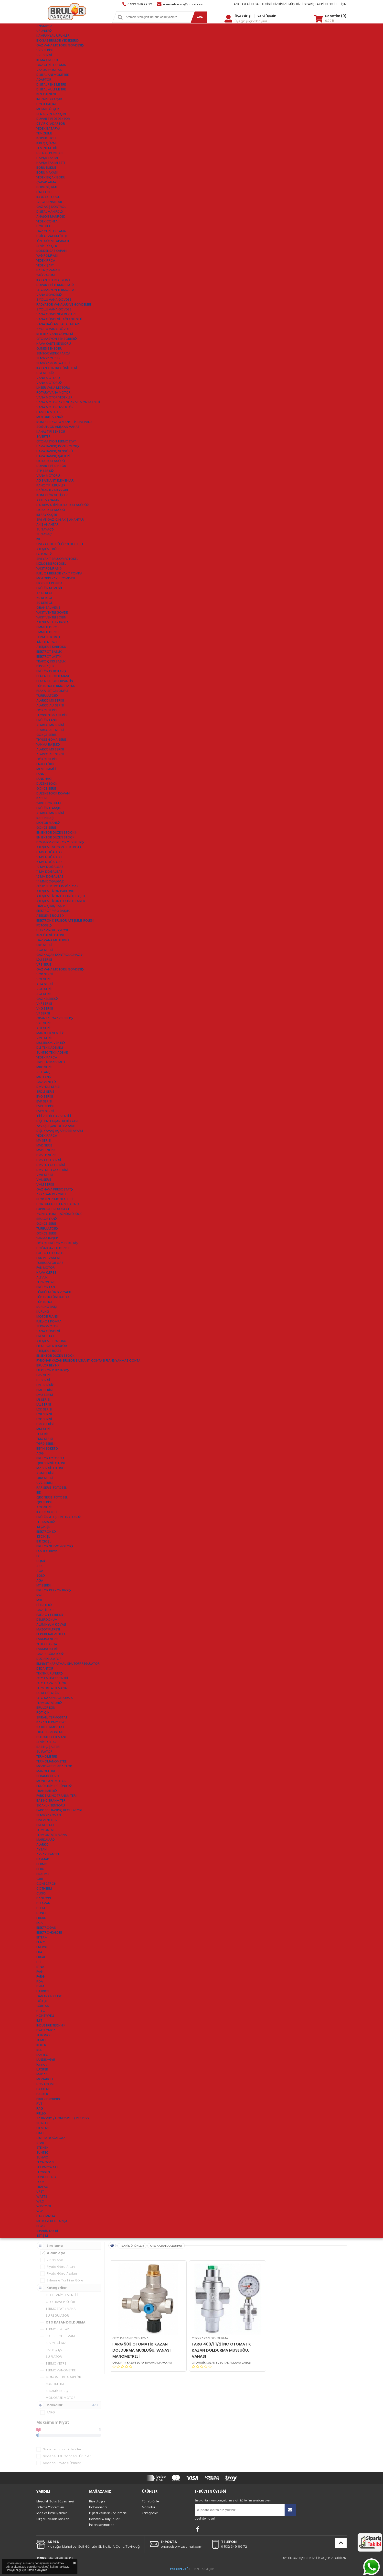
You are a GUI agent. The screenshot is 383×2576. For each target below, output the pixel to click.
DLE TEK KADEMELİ (49, 1047)
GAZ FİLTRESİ (45, 1609)
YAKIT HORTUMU (48, 803)
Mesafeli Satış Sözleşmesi (55, 2501)
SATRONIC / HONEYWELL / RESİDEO (62, 2118)
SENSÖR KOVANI (49, 1815)
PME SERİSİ (44, 1389)
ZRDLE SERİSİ (45, 1091)
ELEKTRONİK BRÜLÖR (51, 1345)
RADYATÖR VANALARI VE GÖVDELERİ (63, 304)
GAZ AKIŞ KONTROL (51, 206)
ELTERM (41, 1937)
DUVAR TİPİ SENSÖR (51, 465)
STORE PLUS (179, 2569)
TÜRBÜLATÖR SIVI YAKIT (54, 1292)
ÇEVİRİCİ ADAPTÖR (50, 123)
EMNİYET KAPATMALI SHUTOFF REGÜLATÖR (68, 1663)
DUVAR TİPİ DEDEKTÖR (53, 118)
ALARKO (42, 1844)
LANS (40, 773)
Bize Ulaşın (97, 2501)
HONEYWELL (45, 2015)
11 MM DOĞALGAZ (49, 871)
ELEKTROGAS (46, 1927)
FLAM (40, 1986)
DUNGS (41, 1913)
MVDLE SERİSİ (46, 1150)
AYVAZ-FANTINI (48, 1854)
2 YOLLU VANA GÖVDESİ (54, 309)
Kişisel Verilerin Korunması (108, 2513)
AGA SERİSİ (44, 949)
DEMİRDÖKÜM (46, 1619)
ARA (200, 17)
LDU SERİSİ (44, 959)
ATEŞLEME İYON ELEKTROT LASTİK (60, 901)
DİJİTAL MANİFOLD (49, 211)
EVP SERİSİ (44, 1101)
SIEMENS (42, 2128)
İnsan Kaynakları (101, 2525)
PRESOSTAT (45, 1336)
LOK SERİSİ (44, 1409)
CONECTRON (46, 1883)
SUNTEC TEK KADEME (52, 1052)
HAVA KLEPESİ (46, 1272)
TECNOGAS (45, 2162)
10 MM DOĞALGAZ (50, 866)
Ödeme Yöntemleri (50, 2507)
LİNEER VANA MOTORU (53, 387)
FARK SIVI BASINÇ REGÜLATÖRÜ (60, 1810)
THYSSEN (43, 2172)
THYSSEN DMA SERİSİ (51, 715)
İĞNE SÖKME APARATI (52, 241)
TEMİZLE (93, 2405)
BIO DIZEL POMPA (49, 583)
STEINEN (42, 2147)
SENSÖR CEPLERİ (48, 358)
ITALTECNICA (46, 2030)
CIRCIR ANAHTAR (49, 201)
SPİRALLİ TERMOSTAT (51, 1717)
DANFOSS (43, 1898)
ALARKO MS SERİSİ (50, 700)
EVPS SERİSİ (45, 1111)
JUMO (41, 2040)
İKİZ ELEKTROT (46, 641)
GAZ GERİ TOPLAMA (51, 65)
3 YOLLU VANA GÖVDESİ (54, 299)
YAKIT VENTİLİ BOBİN (51, 617)
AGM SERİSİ (44, 1473)
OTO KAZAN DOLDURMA (54, 1697)
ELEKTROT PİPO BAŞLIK (53, 910)
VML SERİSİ (44, 1179)
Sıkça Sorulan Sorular (52, 2519)
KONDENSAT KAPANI (51, 250)
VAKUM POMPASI (49, 69)
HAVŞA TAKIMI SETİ (50, 162)
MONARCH (44, 2079)
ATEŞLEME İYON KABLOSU (55, 891)
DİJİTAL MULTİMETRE (51, 89)
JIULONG (43, 2035)
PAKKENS (43, 2089)
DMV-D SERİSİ (46, 1155)
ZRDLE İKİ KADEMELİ (50, 1062)
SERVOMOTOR (47, 1326)
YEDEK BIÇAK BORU (50, 177)
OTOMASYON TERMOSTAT (56, 289)
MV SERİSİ (43, 1140)
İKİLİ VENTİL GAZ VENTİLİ (53, 1116)
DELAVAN (43, 1903)
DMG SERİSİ (44, 1424)
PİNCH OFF (44, 192)
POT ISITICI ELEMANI (51, 1737)
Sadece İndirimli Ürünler (62, 2449)
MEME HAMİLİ (46, 769)
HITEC (40, 2010)
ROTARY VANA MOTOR (53, 392)
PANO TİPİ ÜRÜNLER (50, 485)
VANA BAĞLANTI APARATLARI (58, 324)
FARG (40, 1976)
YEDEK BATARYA (48, 128)
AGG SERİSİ (44, 1507)
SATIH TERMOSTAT (50, 1727)
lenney (41, 2064)
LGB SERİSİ (44, 1414)
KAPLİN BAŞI (45, 817)
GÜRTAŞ (42, 2006)
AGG (39, 1453)
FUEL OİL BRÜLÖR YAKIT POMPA (59, 573)
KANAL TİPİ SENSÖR (50, 431)
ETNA (40, 1966)
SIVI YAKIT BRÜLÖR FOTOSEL (57, 558)
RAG (39, 2108)
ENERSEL (42, 1947)
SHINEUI (42, 2123)
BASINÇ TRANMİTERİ (51, 1800)
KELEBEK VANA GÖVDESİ (54, 333)
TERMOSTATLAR (57, 2329)
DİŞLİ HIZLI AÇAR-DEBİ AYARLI (57, 1121)
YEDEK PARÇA (46, 1057)
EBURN (41, 1917)
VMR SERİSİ (44, 1174)
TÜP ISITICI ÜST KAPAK (53, 1297)
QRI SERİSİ (44, 1502)
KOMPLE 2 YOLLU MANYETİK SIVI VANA (64, 421)
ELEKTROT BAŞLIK (49, 651)
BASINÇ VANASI (48, 270)
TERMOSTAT (45, 1282)
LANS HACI (44, 778)
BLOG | (330, 4)
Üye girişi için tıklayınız (251, 21)
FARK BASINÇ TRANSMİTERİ (56, 1795)
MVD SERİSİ (44, 1145)
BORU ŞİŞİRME (47, 187)
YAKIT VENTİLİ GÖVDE (52, 612)
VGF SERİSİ (44, 979)
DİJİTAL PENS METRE (51, 84)
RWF (39, 1595)
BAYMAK (42, 1859)
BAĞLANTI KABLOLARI (52, 490)
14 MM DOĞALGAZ (50, 881)
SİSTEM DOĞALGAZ (50, 2138)
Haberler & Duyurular (104, 2519)
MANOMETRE (46, 1771)
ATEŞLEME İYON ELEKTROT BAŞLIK (60, 896)
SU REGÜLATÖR (47, 1693)
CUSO (41, 1893)
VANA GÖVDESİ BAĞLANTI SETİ (59, 319)
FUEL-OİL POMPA (49, 1321)
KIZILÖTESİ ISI (46, 94)
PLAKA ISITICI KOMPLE (52, 690)
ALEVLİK (42, 1277)
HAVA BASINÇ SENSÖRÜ (54, 451)
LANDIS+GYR (45, 2059)
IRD (38, 1492)
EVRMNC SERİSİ (47, 1649)
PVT (39, 2103)
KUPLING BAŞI (46, 1306)
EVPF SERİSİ (44, 1106)
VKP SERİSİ (44, 1023)
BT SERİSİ (43, 1380)
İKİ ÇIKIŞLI (43, 1526)
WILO (40, 2201)
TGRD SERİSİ (45, 1443)
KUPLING (42, 1311)
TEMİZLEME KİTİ (47, 148)
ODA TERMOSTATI (49, 1732)
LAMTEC (42, 2054)
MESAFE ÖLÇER (47, 109)
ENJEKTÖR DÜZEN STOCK (55, 837)
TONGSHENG (46, 2177)
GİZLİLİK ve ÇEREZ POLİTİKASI (328, 2558)
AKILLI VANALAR (47, 500)
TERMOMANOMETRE (51, 1761)
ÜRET (40, 2191)
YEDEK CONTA (47, 221)
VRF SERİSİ (44, 55)
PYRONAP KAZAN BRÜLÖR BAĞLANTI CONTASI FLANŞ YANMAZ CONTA (88, 1360)
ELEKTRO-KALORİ (49, 1932)
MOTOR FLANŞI (47, 1316)
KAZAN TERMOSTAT (51, 1722)
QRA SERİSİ (44, 1477)
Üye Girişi (243, 16)
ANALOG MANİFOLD (50, 216)
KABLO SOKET (46, 1512)
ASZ (39, 1565)
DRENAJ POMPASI (49, 153)
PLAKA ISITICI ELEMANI (52, 676)
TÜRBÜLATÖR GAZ (50, 1262)
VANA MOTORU (48, 377)
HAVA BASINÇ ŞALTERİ (53, 456)
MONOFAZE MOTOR (51, 1781)
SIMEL (40, 2133)
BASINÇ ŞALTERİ (48, 1746)
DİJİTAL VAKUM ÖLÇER (53, 236)
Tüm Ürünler (151, 2501)
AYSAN (41, 1849)
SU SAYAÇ (44, 534)
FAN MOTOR (45, 1267)
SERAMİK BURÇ (47, 1776)
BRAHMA (43, 1873)
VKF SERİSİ (44, 1003)
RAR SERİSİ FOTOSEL (51, 1487)
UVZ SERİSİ (44, 1482)
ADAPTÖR (43, 79)
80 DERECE (44, 602)
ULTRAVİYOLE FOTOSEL (53, 930)
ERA (39, 1952)
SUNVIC (42, 2157)
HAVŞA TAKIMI (47, 157)
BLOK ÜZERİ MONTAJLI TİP (55, 1199)
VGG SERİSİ (44, 989)
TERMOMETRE (46, 1756)
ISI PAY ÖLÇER (46, 514)
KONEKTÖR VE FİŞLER (52, 495)
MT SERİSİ (43, 1585)
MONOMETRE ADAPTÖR (54, 1766)
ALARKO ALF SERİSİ (50, 705)
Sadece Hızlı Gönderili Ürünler (67, 2456)
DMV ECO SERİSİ (48, 1160)
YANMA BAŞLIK (47, 1238)
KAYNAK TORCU (48, 197)
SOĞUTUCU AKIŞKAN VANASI (58, 426)
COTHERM (44, 1888)
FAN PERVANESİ (48, 1257)
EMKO (40, 1942)
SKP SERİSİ (44, 945)
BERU (40, 1869)
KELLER (41, 2045)
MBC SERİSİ (44, 1067)
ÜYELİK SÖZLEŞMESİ (295, 2558)
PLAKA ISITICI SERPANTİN (54, 681)
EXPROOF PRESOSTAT (52, 1209)
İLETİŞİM (341, 4)
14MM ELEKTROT (48, 637)
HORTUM (43, 226)
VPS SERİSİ (44, 964)
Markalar (148, 2507)
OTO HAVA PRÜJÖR (51, 1683)
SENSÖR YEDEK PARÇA (53, 353)
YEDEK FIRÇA (45, 260)
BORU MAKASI (47, 172)
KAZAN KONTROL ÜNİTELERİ (56, 368)
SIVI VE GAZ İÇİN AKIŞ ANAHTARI (60, 519)
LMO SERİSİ (44, 1394)
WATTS (41, 2196)
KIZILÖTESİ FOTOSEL (51, 563)
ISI (38, 539)
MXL (39, 1600)
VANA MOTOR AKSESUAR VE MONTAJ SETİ (68, 402)
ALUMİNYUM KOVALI (51, 1624)
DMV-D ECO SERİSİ (50, 1165)
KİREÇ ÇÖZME (46, 143)
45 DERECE (44, 593)
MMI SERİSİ (44, 1429)
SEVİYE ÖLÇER (46, 245)
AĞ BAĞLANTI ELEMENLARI (55, 480)
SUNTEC (42, 2152)
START (41, 2142)
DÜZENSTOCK (46, 783)
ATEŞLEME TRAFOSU (51, 1341)
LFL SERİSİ (43, 1399)
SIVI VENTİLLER (46, 1820)
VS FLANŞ (43, 1072)
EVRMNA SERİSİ (47, 1639)
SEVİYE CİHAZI (46, 1741)
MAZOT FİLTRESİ (48, 1629)
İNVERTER (43, 436)
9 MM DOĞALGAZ (49, 857)
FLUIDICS (42, 1991)
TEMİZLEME (44, 133)
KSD (39, 2050)
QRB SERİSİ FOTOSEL (51, 1463)
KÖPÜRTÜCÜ (46, 138)
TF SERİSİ (42, 1433)
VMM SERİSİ (45, 1184)
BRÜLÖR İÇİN (45, 1707)
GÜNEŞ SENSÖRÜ (49, 348)
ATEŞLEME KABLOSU (51, 646)
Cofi (39, 1878)
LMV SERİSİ (44, 1375)
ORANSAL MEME (48, 607)
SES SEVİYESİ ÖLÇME (51, 113)
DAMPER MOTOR (49, 412)
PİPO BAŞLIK (45, 666)
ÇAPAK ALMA (46, 182)
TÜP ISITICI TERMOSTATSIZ (56, 685)
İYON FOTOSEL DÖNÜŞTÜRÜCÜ (59, 1213)
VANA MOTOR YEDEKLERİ (54, 397)
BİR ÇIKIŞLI (44, 1541)
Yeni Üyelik (266, 16)
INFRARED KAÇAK (49, 99)
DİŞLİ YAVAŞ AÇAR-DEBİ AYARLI (59, 1130)
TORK (40, 2182)
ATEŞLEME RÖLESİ (49, 549)
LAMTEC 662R (46, 1551)
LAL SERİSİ (43, 1404)
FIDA (39, 1981)
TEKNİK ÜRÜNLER (132, 2245)
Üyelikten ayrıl (205, 2518)
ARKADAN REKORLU (51, 1194)
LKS (39, 1556)
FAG (39, 1971)
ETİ (38, 1962)
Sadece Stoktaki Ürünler (62, 2463)
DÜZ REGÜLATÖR (49, 1658)
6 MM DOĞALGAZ (49, 861)
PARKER (42, 2094)
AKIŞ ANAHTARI (47, 524)
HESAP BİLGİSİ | (261, 4)
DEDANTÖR (44, 1668)
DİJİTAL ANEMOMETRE (52, 74)
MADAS (42, 2074)
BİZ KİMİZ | (280, 4)
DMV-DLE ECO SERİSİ (52, 1169)
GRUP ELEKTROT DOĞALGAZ (57, 886)
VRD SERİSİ (44, 50)
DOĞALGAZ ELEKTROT (52, 1248)
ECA (39, 1922)
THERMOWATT (47, 2167)
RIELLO (41, 2113)
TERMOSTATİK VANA (51, 1688)
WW (39, 2211)
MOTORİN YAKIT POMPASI (55, 578)
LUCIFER (42, 2069)
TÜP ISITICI (44, 1301)
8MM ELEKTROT (47, 627)
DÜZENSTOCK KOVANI (53, 793)
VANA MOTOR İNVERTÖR (55, 407)
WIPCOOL (43, 2206)
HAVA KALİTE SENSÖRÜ (53, 343)
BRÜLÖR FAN (45, 1287)
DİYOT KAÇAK (46, 104)
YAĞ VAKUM (45, 275)
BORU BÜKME (46, 167)
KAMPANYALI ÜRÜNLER (53, 35)
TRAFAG (42, 2186)
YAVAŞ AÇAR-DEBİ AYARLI (55, 1125)
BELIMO (41, 1864)
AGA (39, 1570)
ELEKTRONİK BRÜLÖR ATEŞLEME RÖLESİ (65, 920)
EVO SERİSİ (44, 1096)
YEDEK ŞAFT (45, 265)
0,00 (329, 21)
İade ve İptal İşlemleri (51, 2513)
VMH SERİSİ (44, 1037)
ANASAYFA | (242, 4)
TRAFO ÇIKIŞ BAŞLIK (51, 661)
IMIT (39, 2020)
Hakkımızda (98, 2507)
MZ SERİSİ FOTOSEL (50, 1468)
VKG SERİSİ (44, 1008)
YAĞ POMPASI (47, 255)
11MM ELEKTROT (47, 632)
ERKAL (40, 1957)
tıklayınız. (41, 2570)
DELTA (40, 1908)
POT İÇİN (43, 1712)
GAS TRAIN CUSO (49, 1996)
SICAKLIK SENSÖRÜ (50, 461)
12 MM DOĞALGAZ (50, 876)
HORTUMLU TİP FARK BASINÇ (57, 1204)
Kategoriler (150, 2513)
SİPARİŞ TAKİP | (314, 4)
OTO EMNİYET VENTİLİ (52, 1678)
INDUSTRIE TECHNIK (50, 2025)
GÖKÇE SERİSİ (46, 710)
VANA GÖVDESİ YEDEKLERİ (55, 314)
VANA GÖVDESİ (48, 1331)
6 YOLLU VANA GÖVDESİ (54, 329)
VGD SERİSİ (44, 974)
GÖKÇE (42, 2001)
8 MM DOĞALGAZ (49, 852)
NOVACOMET (46, 2084)
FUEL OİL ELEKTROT (50, 1253)
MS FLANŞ (43, 1077)
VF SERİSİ (43, 1013)
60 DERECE (44, 597)
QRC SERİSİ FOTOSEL (51, 1497)
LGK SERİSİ (44, 1419)
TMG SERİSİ (44, 1438)
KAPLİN (41, 798)
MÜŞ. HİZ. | (295, 4)
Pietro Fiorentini (48, 2098)
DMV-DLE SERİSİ (48, 1086)
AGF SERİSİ (44, 993)
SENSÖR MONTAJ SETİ (53, 363)
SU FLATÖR (44, 1751)
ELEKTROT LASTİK (49, 656)
